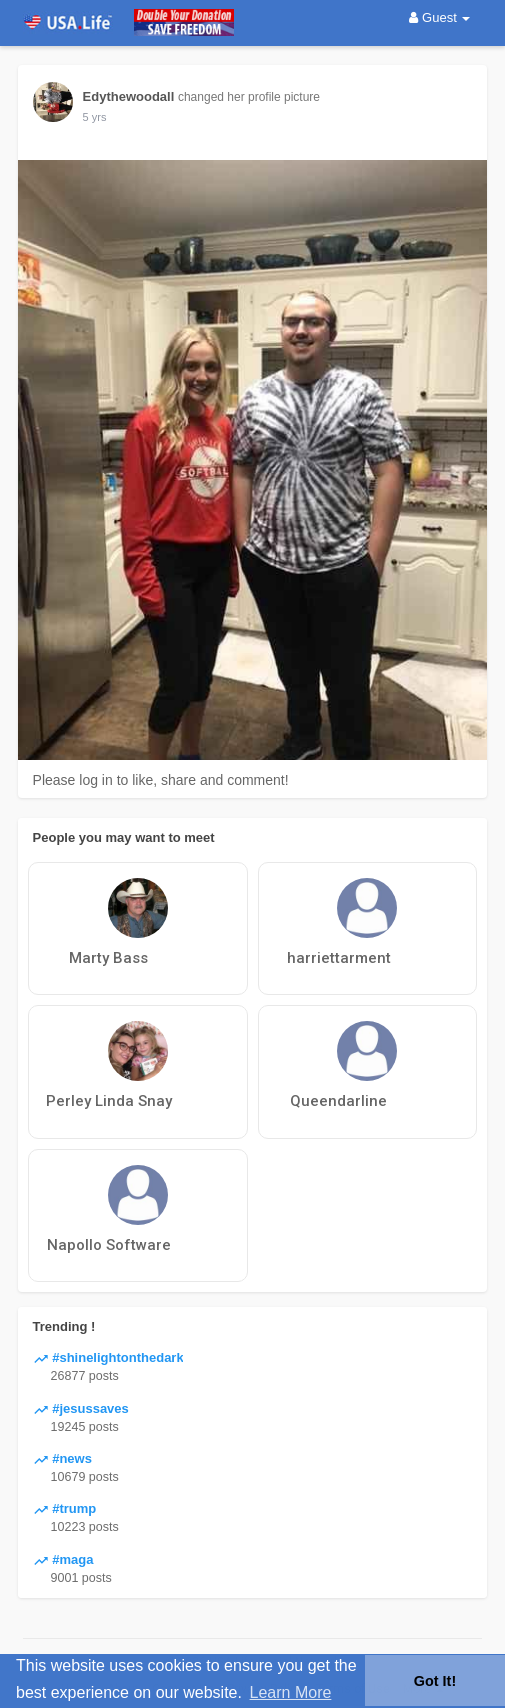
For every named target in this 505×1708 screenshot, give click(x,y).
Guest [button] (439, 17)
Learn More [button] (291, 1692)
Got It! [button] (435, 1681)
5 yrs (95, 117)
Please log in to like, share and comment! (161, 780)
